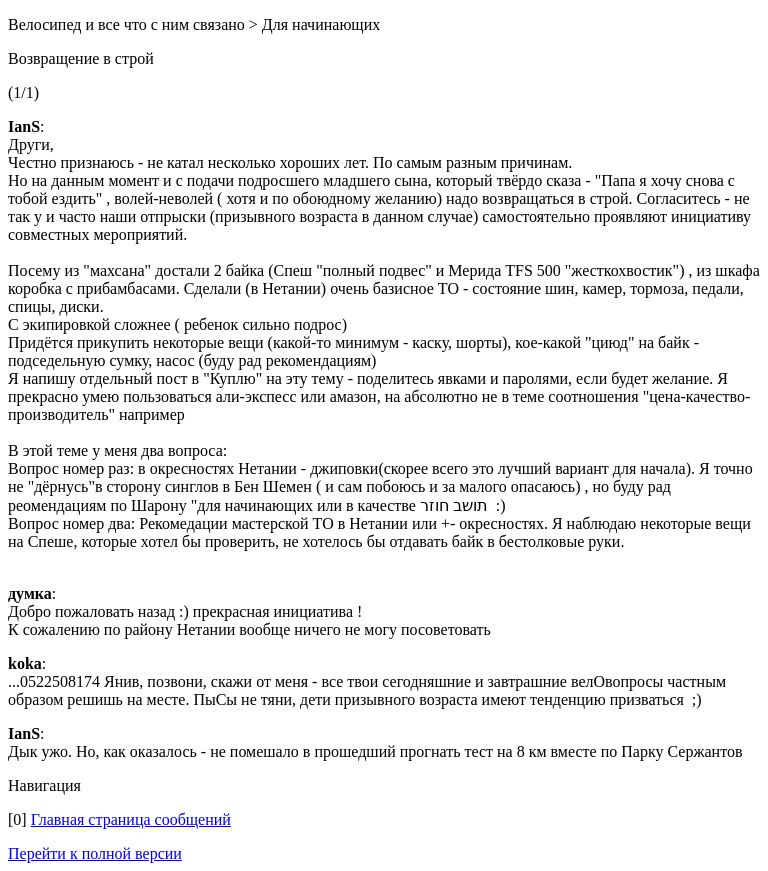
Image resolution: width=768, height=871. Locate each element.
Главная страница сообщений (131, 819)
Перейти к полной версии (95, 853)
